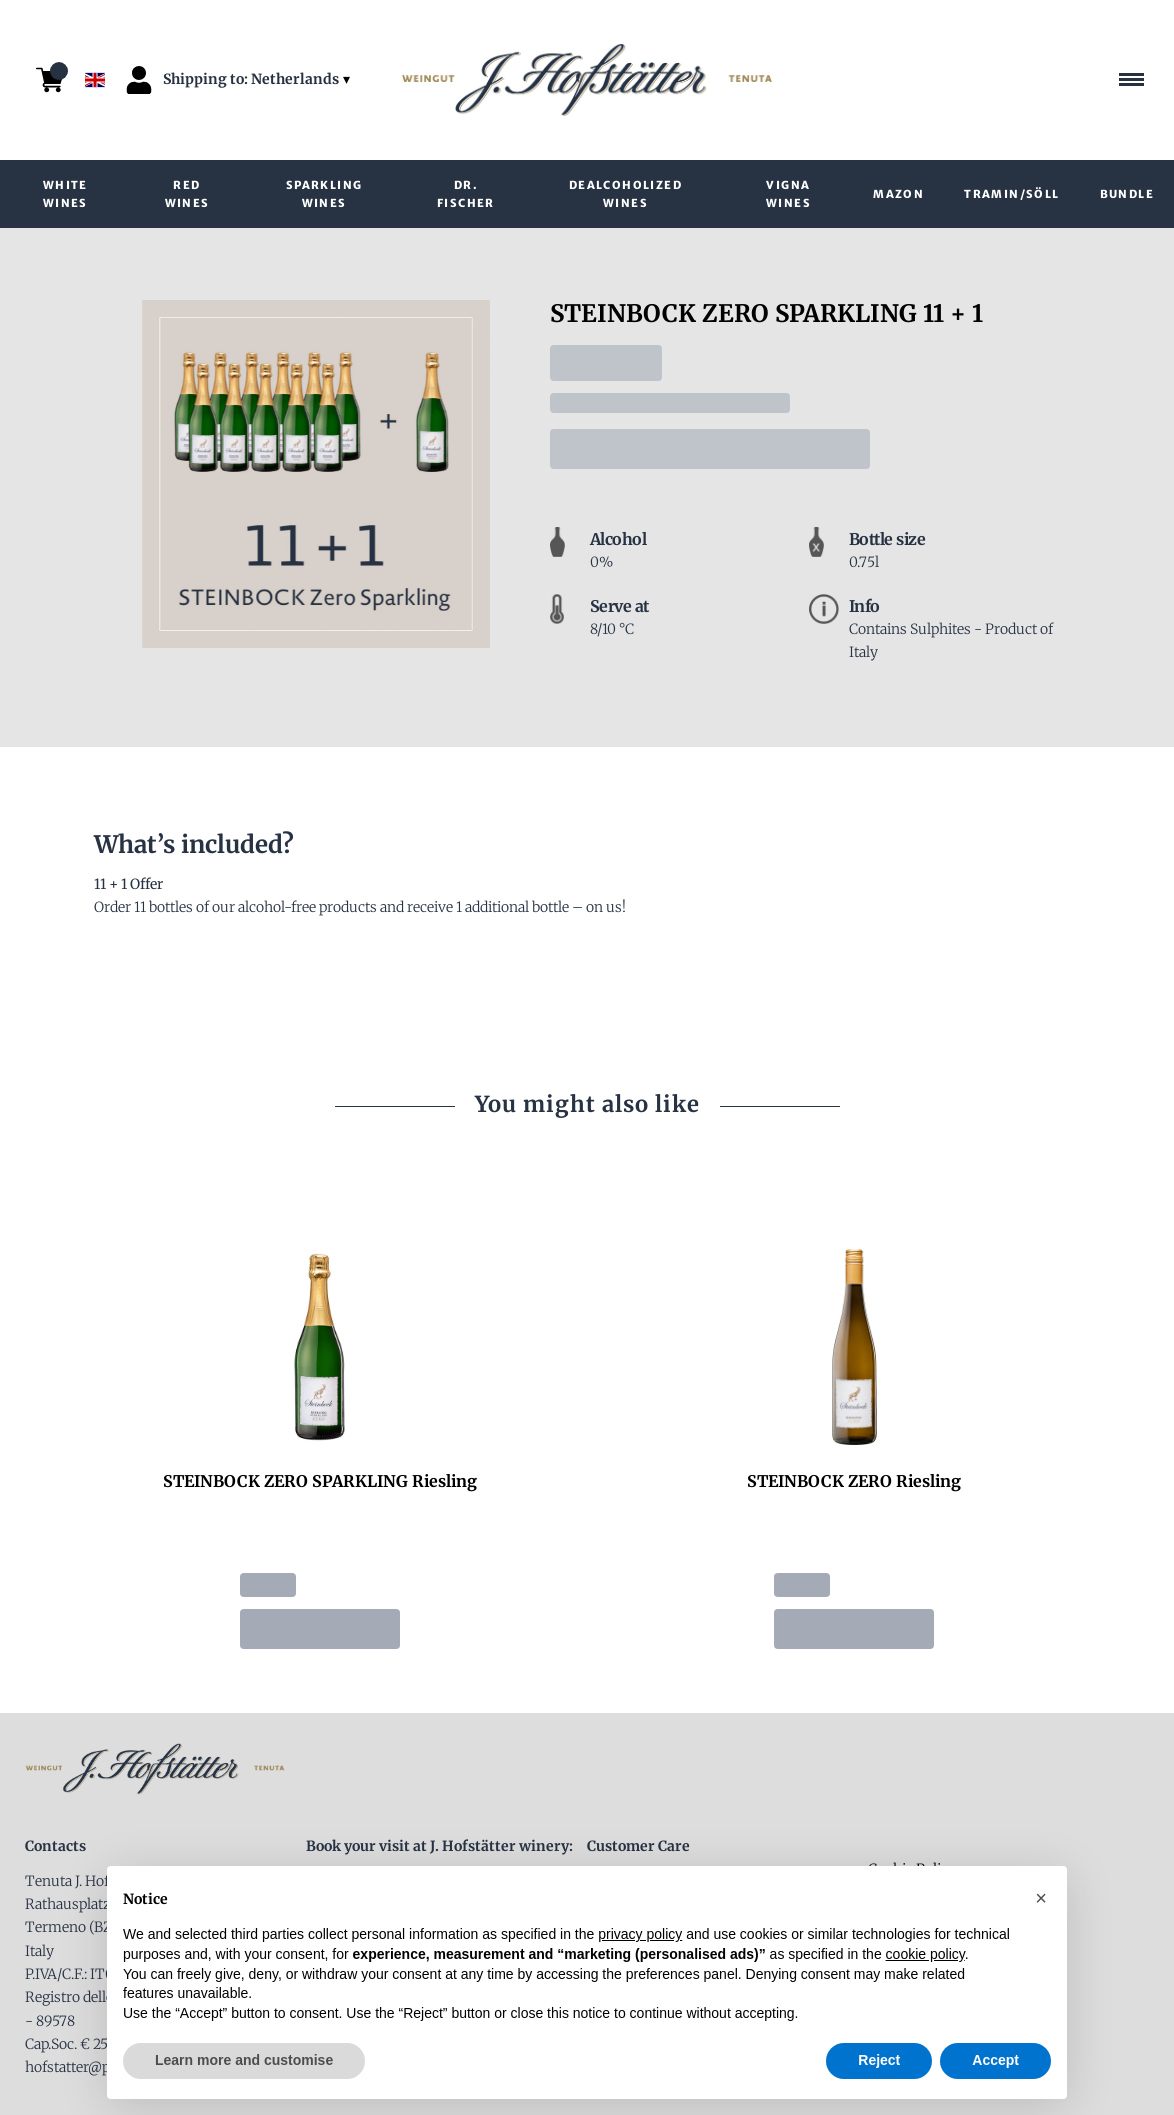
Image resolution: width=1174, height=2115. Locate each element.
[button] (1041, 1898)
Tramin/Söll (1011, 194)
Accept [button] (995, 2060)
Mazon (898, 194)
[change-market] (258, 79)
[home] (586, 80)
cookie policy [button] (925, 1954)
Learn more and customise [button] (244, 2060)
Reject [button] (879, 2060)
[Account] (139, 80)
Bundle (1127, 194)
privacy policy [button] (640, 1934)
